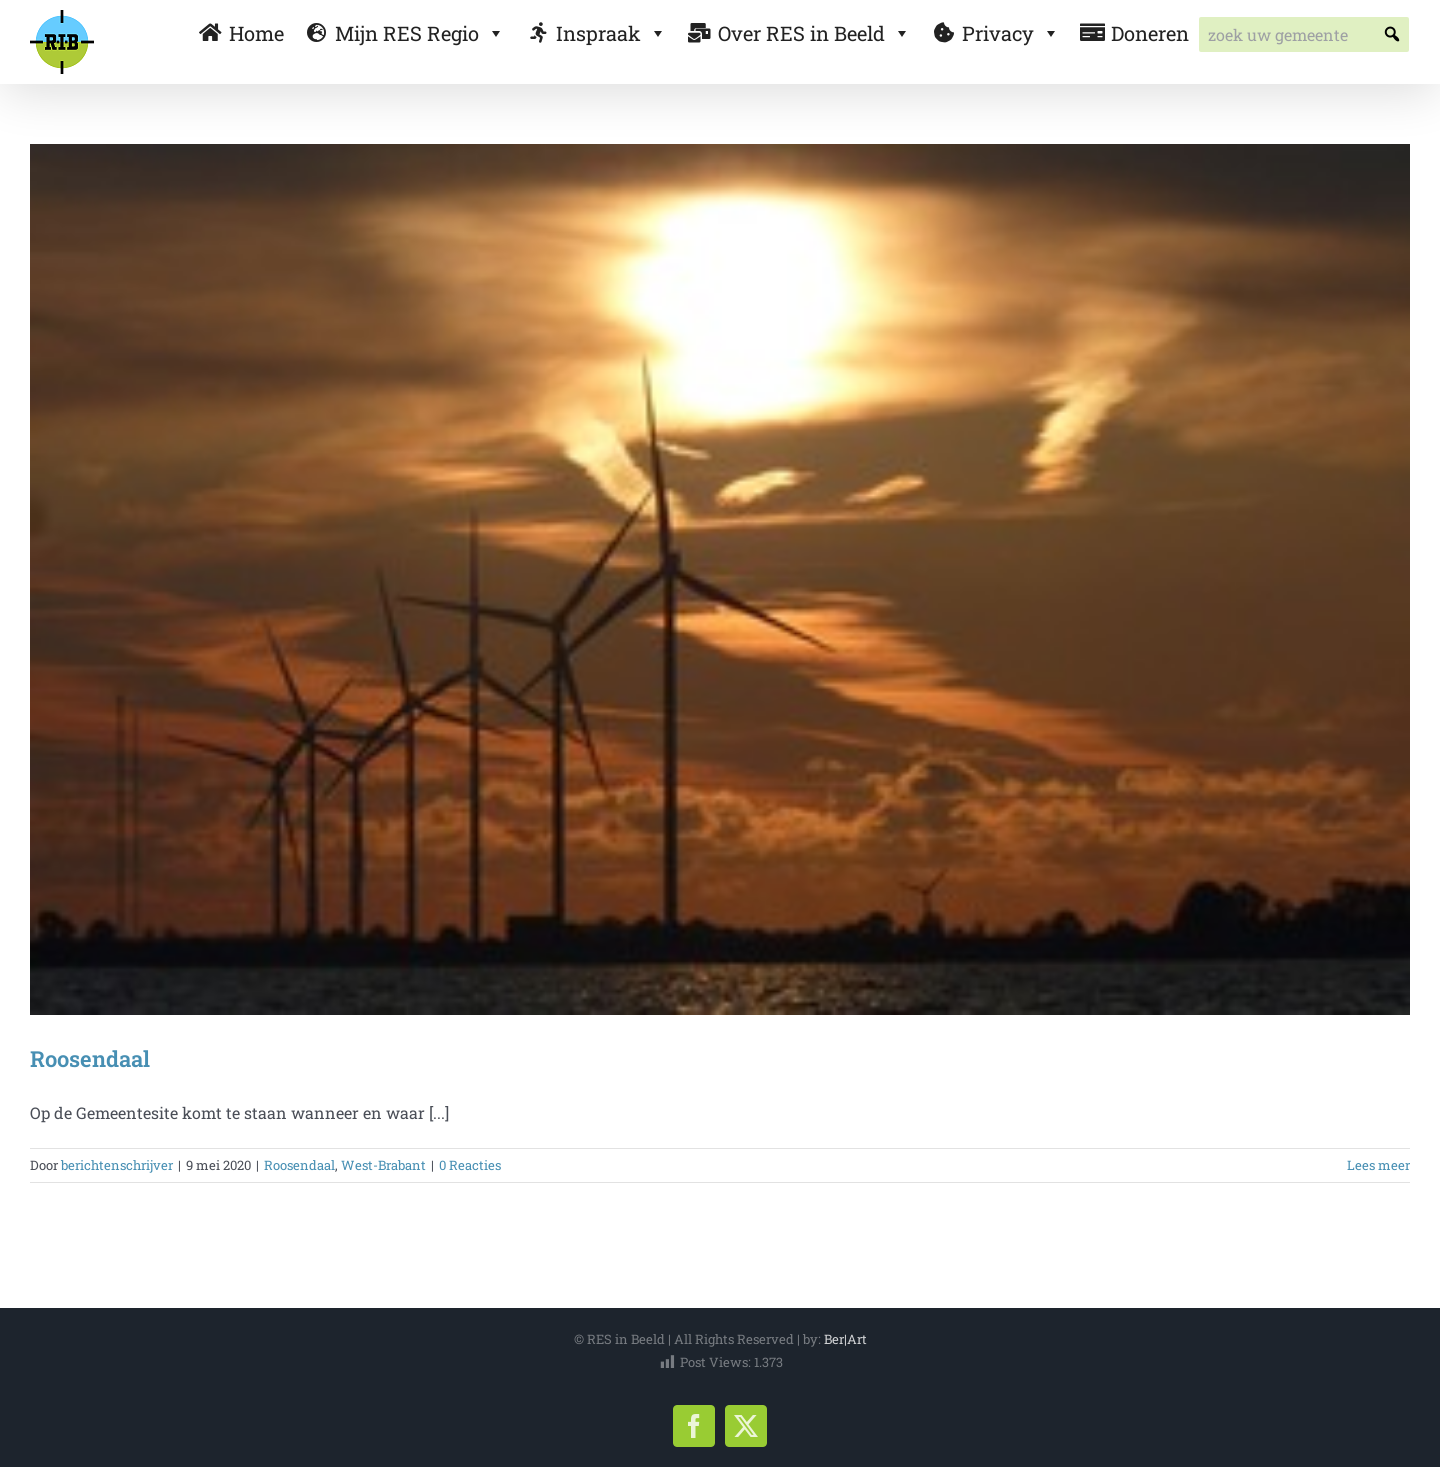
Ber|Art (845, 1339)
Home (256, 33)
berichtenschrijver (117, 1165)
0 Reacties (470, 1165)
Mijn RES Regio (420, 33)
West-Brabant (383, 1165)
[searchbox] (1304, 34)
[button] (1391, 34)
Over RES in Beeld (814, 33)
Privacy (1011, 33)
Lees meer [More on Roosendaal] (1378, 1165)
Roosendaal (90, 1058)
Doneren (1150, 33)
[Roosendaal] (720, 579)
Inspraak (611, 33)
